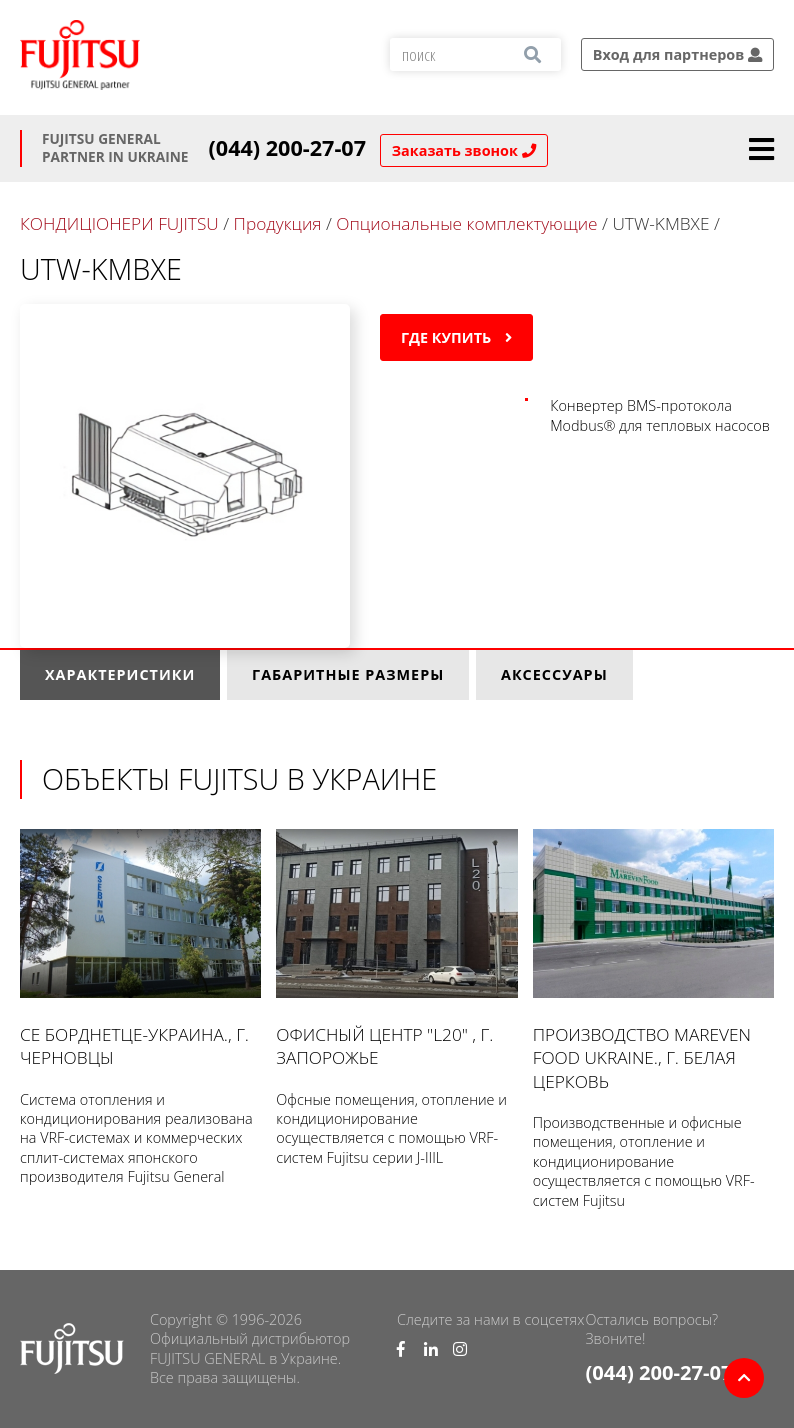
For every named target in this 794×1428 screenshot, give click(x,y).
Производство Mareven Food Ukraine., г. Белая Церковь (653, 961)
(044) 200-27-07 (288, 148)
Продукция (278, 223)
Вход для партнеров (677, 54)
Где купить (456, 337)
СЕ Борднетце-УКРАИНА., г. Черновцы (140, 949)
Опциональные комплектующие (466, 223)
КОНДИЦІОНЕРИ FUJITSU (119, 223)
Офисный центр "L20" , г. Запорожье (396, 949)
